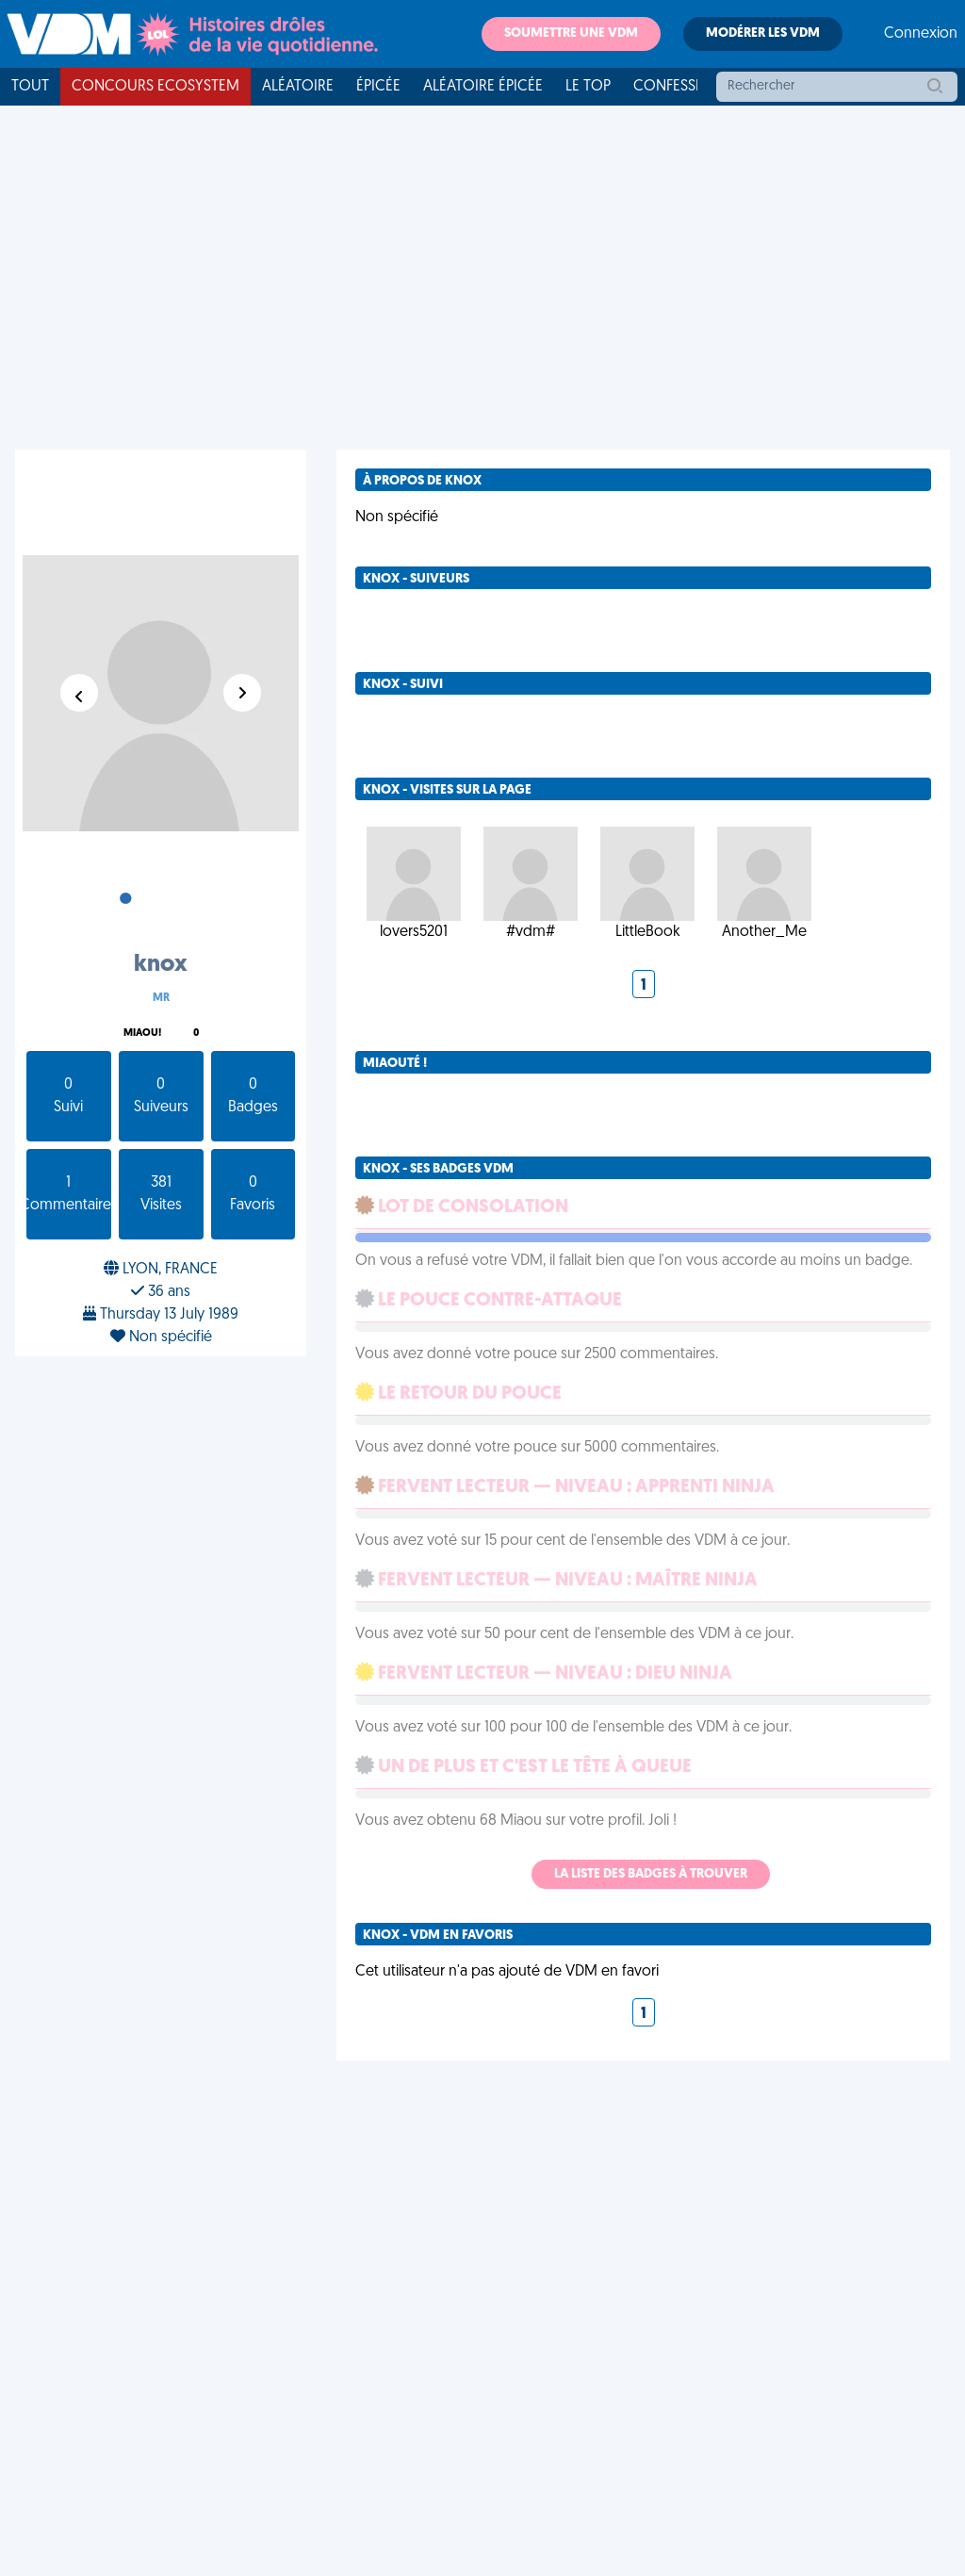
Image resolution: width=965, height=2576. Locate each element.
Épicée (378, 86)
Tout (30, 86)
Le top (588, 86)
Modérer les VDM (763, 33)
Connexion (920, 33)
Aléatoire (298, 86)
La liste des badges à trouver (650, 1874)
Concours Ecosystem (155, 86)
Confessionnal (690, 86)
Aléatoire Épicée (483, 86)
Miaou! (142, 1033)
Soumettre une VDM (571, 33)
